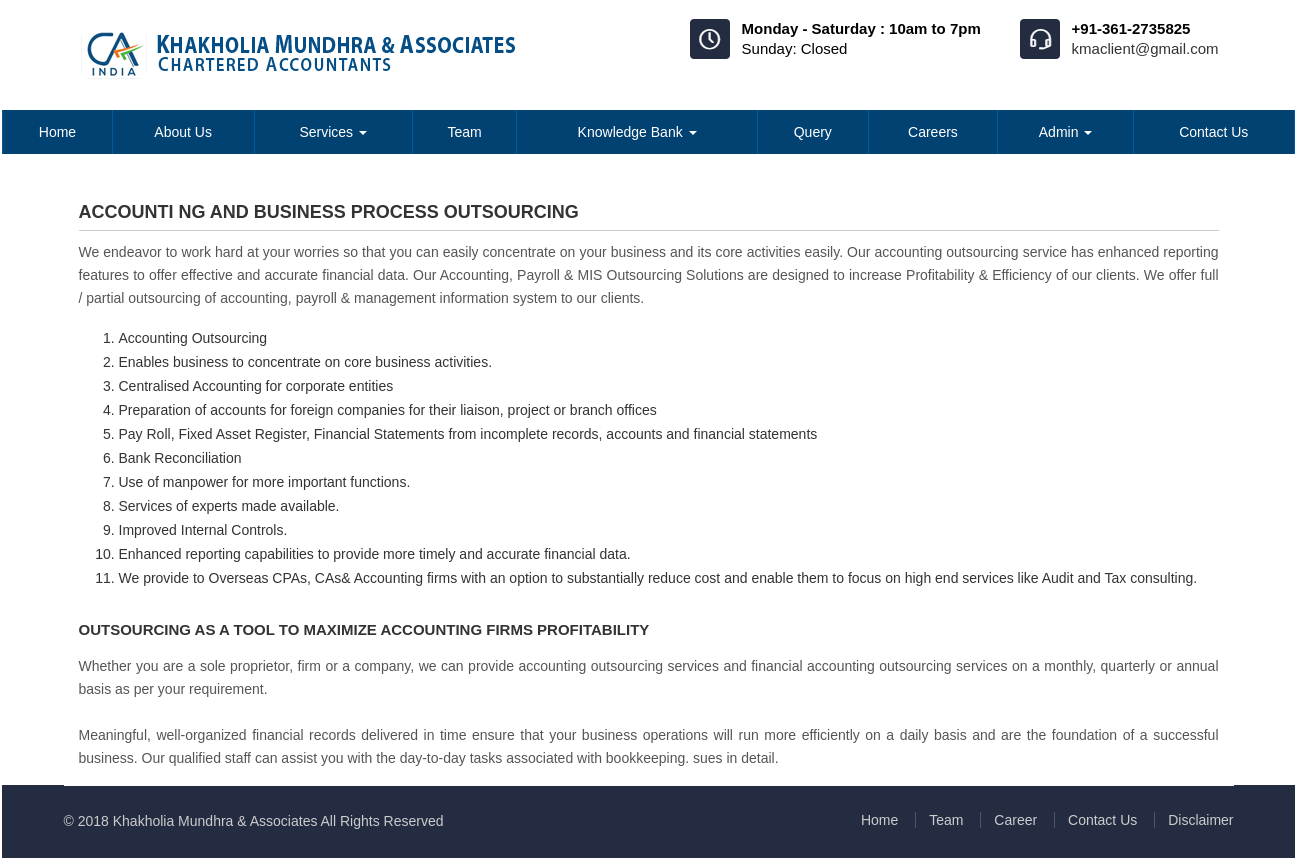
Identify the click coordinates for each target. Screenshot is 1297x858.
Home (57, 132)
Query (813, 132)
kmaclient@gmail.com (1145, 48)
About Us (183, 132)
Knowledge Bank (637, 132)
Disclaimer (1200, 820)
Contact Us (1213, 132)
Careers (933, 132)
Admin (1066, 132)
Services (333, 132)
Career (1015, 820)
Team (464, 132)
